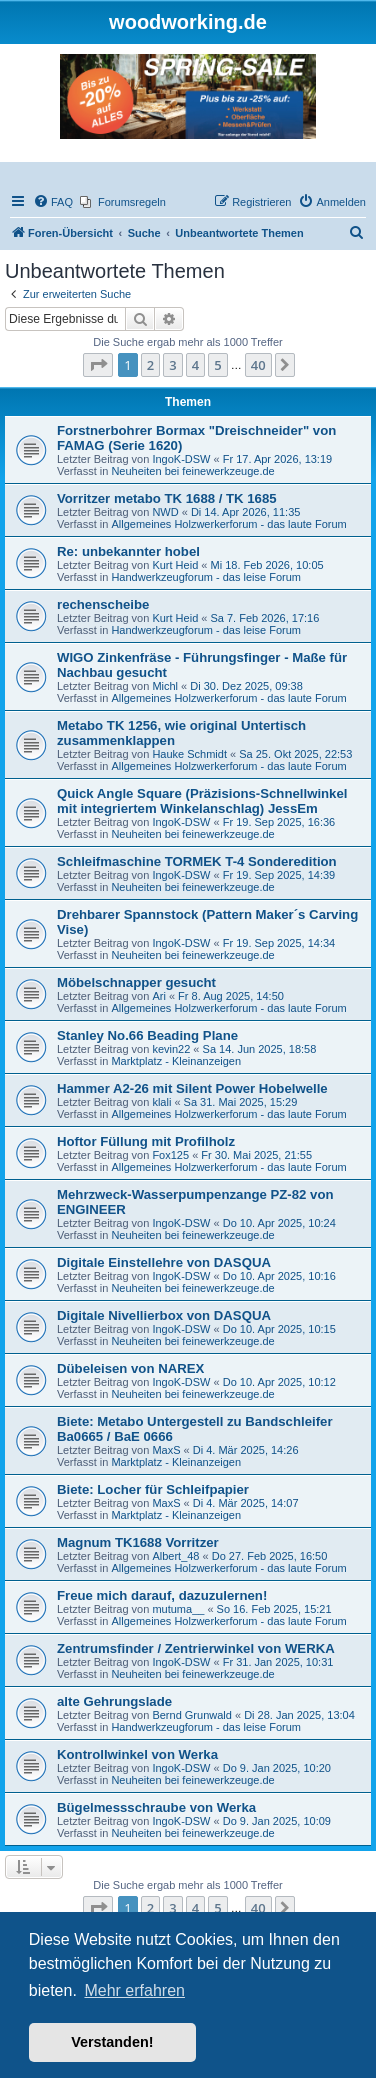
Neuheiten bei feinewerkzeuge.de (192, 471)
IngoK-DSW (181, 459)
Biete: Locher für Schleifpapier (153, 1489)
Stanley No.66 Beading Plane (147, 1035)
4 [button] (195, 365)
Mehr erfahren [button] (134, 1990)
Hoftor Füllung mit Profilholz (146, 1141)
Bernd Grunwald (192, 1715)
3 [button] (172, 365)
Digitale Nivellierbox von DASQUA (164, 1315)
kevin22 (171, 1049)
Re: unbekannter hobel (128, 551)
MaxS (166, 1450)
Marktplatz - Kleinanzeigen (176, 1061)
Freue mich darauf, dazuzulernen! (162, 1595)
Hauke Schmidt (189, 754)
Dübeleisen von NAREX (130, 1368)
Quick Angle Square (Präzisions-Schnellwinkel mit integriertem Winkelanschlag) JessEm (202, 801)
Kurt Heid (175, 565)
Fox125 (170, 1155)
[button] (98, 365)
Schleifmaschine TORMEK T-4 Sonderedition (197, 861)
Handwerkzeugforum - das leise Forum (206, 577)
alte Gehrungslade (114, 1701)
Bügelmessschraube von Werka (156, 1807)
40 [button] (258, 365)
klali (161, 1102)
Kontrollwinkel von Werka (137, 1754)
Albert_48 (175, 1556)
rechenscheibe (103, 604)
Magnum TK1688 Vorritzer (138, 1542)
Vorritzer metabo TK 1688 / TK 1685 (167, 498)
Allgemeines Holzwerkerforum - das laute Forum (228, 524)
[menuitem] (53, 202)
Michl (165, 686)
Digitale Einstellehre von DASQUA (164, 1262)
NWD (165, 512)
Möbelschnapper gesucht (136, 982)
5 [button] (217, 365)
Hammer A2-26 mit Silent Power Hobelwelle (192, 1088)
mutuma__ (178, 1609)
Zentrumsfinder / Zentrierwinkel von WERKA (196, 1648)
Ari (158, 996)
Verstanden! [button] (112, 2042)
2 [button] (150, 365)
